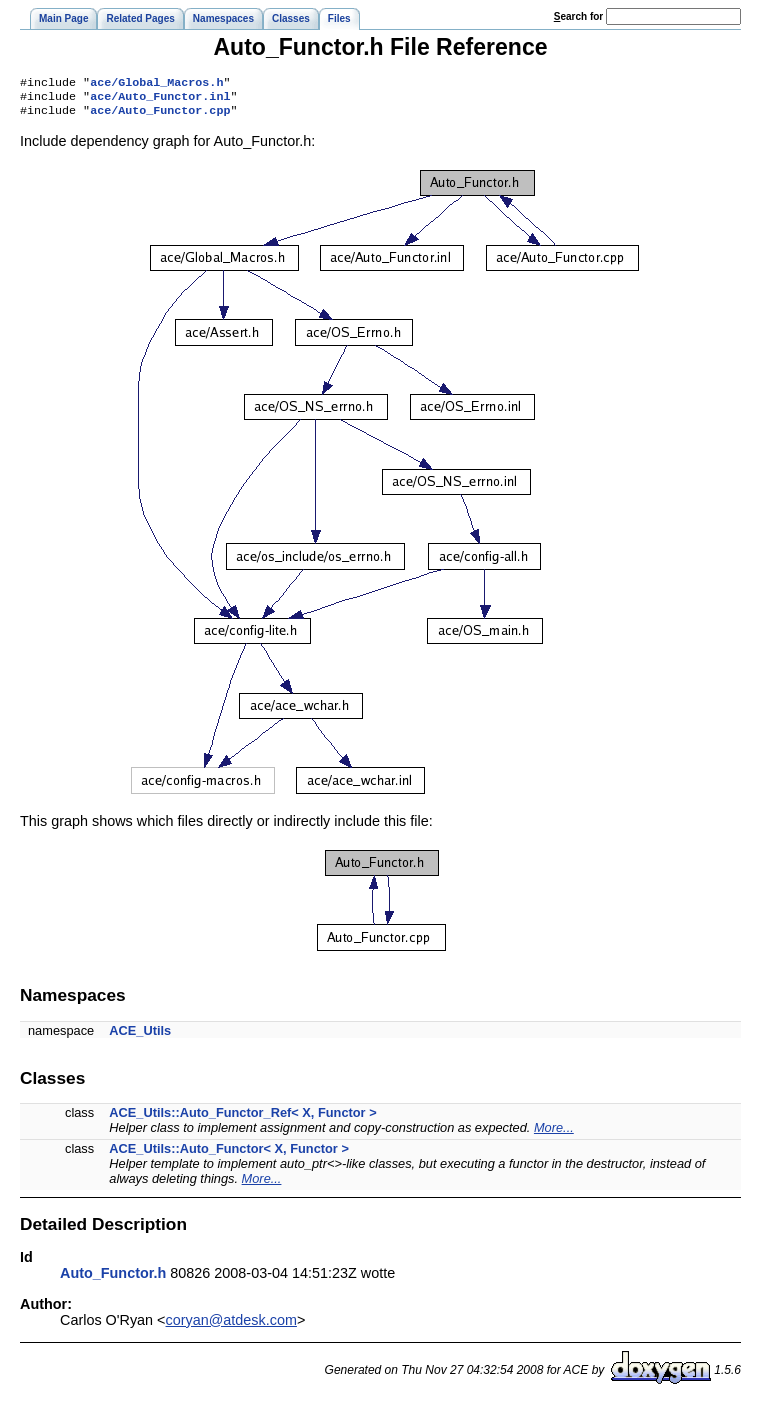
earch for (578, 16)
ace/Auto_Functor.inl (160, 100)
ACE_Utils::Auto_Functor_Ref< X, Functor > (242, 1118)
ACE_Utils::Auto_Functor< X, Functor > (229, 1154)
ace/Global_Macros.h (156, 84)
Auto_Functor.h (113, 1279)
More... (554, 1133)
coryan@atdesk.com (231, 1326)
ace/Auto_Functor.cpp (160, 116)
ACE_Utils (140, 1036)
